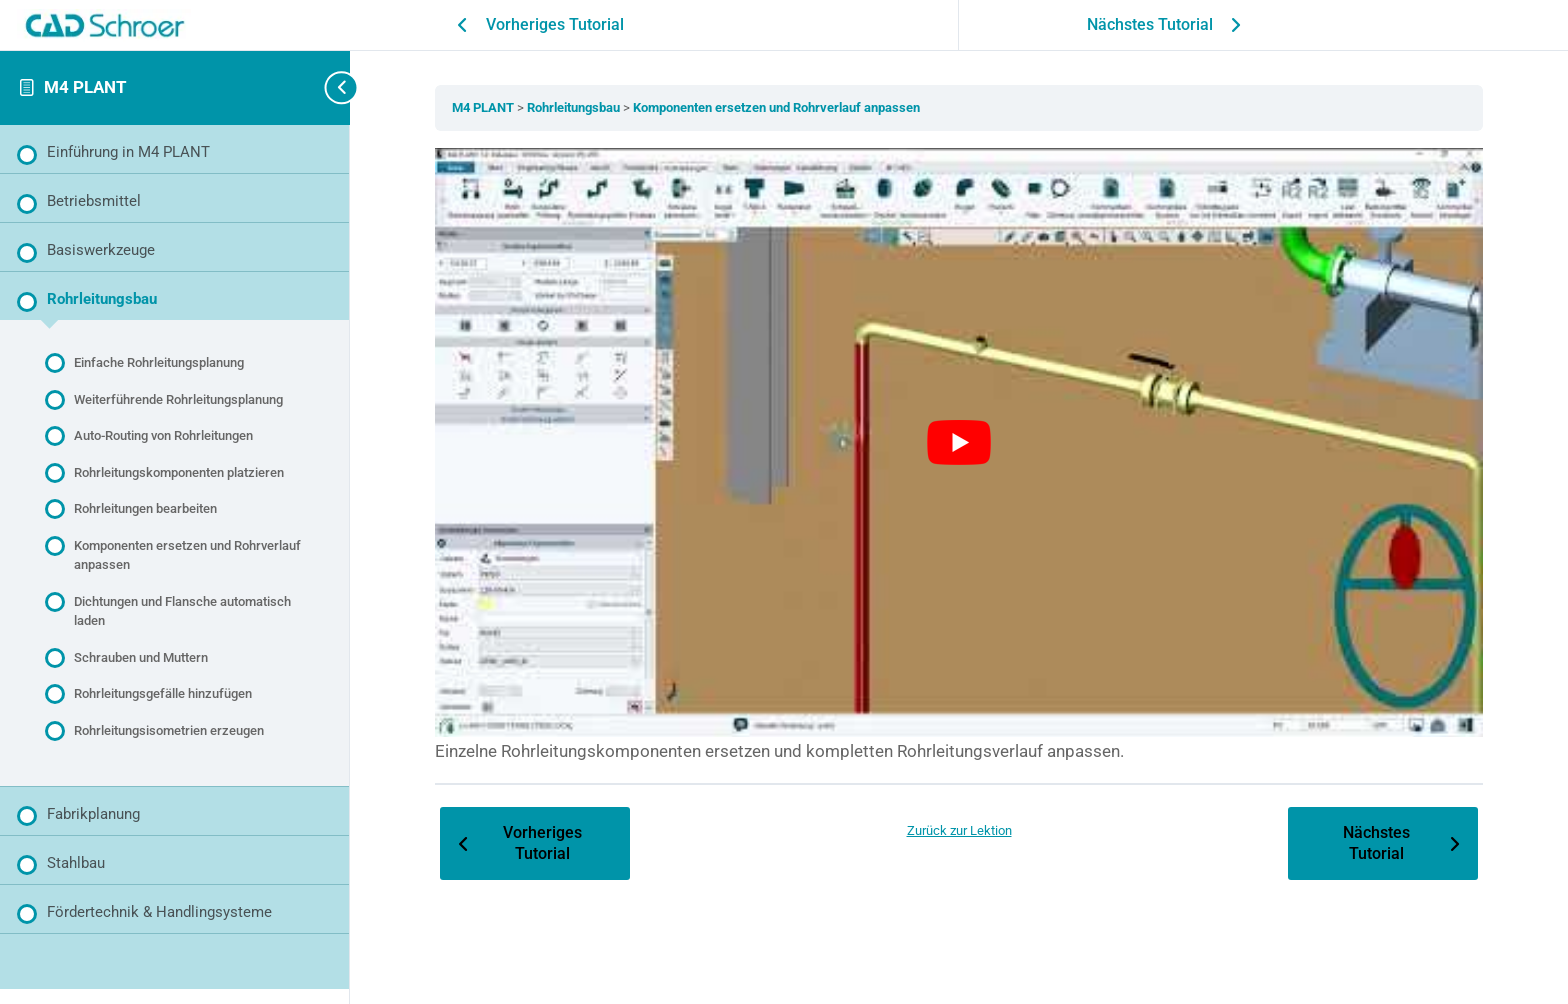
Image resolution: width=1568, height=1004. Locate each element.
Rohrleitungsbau (575, 107)
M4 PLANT (85, 87)
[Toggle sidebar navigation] (320, 87)
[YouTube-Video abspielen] (959, 443)
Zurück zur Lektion (959, 830)
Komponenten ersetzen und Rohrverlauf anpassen (776, 107)
